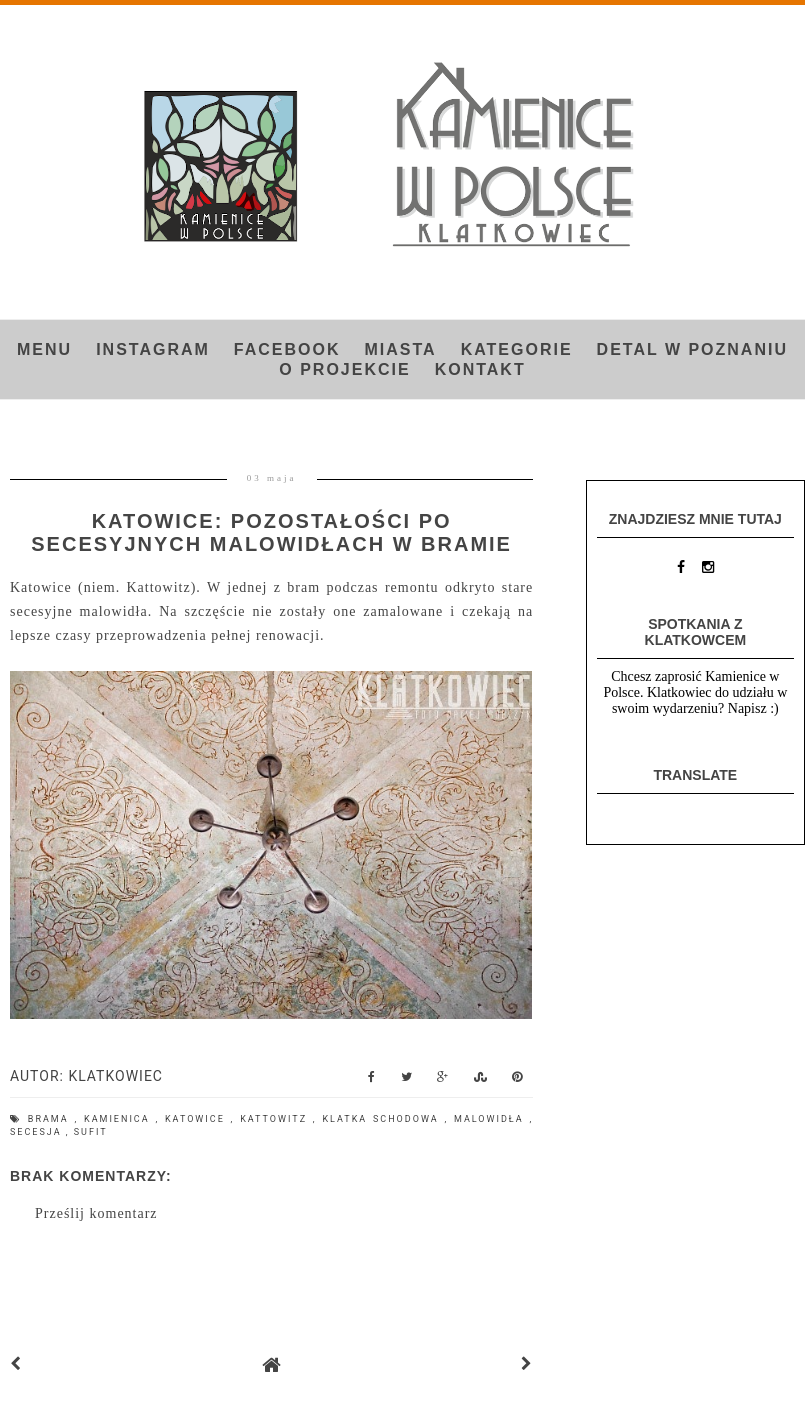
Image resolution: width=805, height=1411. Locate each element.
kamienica (119, 1119)
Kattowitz (276, 1119)
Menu (44, 349)
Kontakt (480, 369)
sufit (91, 1132)
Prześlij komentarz (96, 1213)
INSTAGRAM (153, 349)
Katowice (198, 1119)
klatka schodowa (383, 1119)
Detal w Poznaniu (692, 349)
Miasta (401, 349)
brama (51, 1119)
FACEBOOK (287, 349)
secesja (38, 1132)
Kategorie (517, 349)
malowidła (491, 1119)
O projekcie (344, 369)
